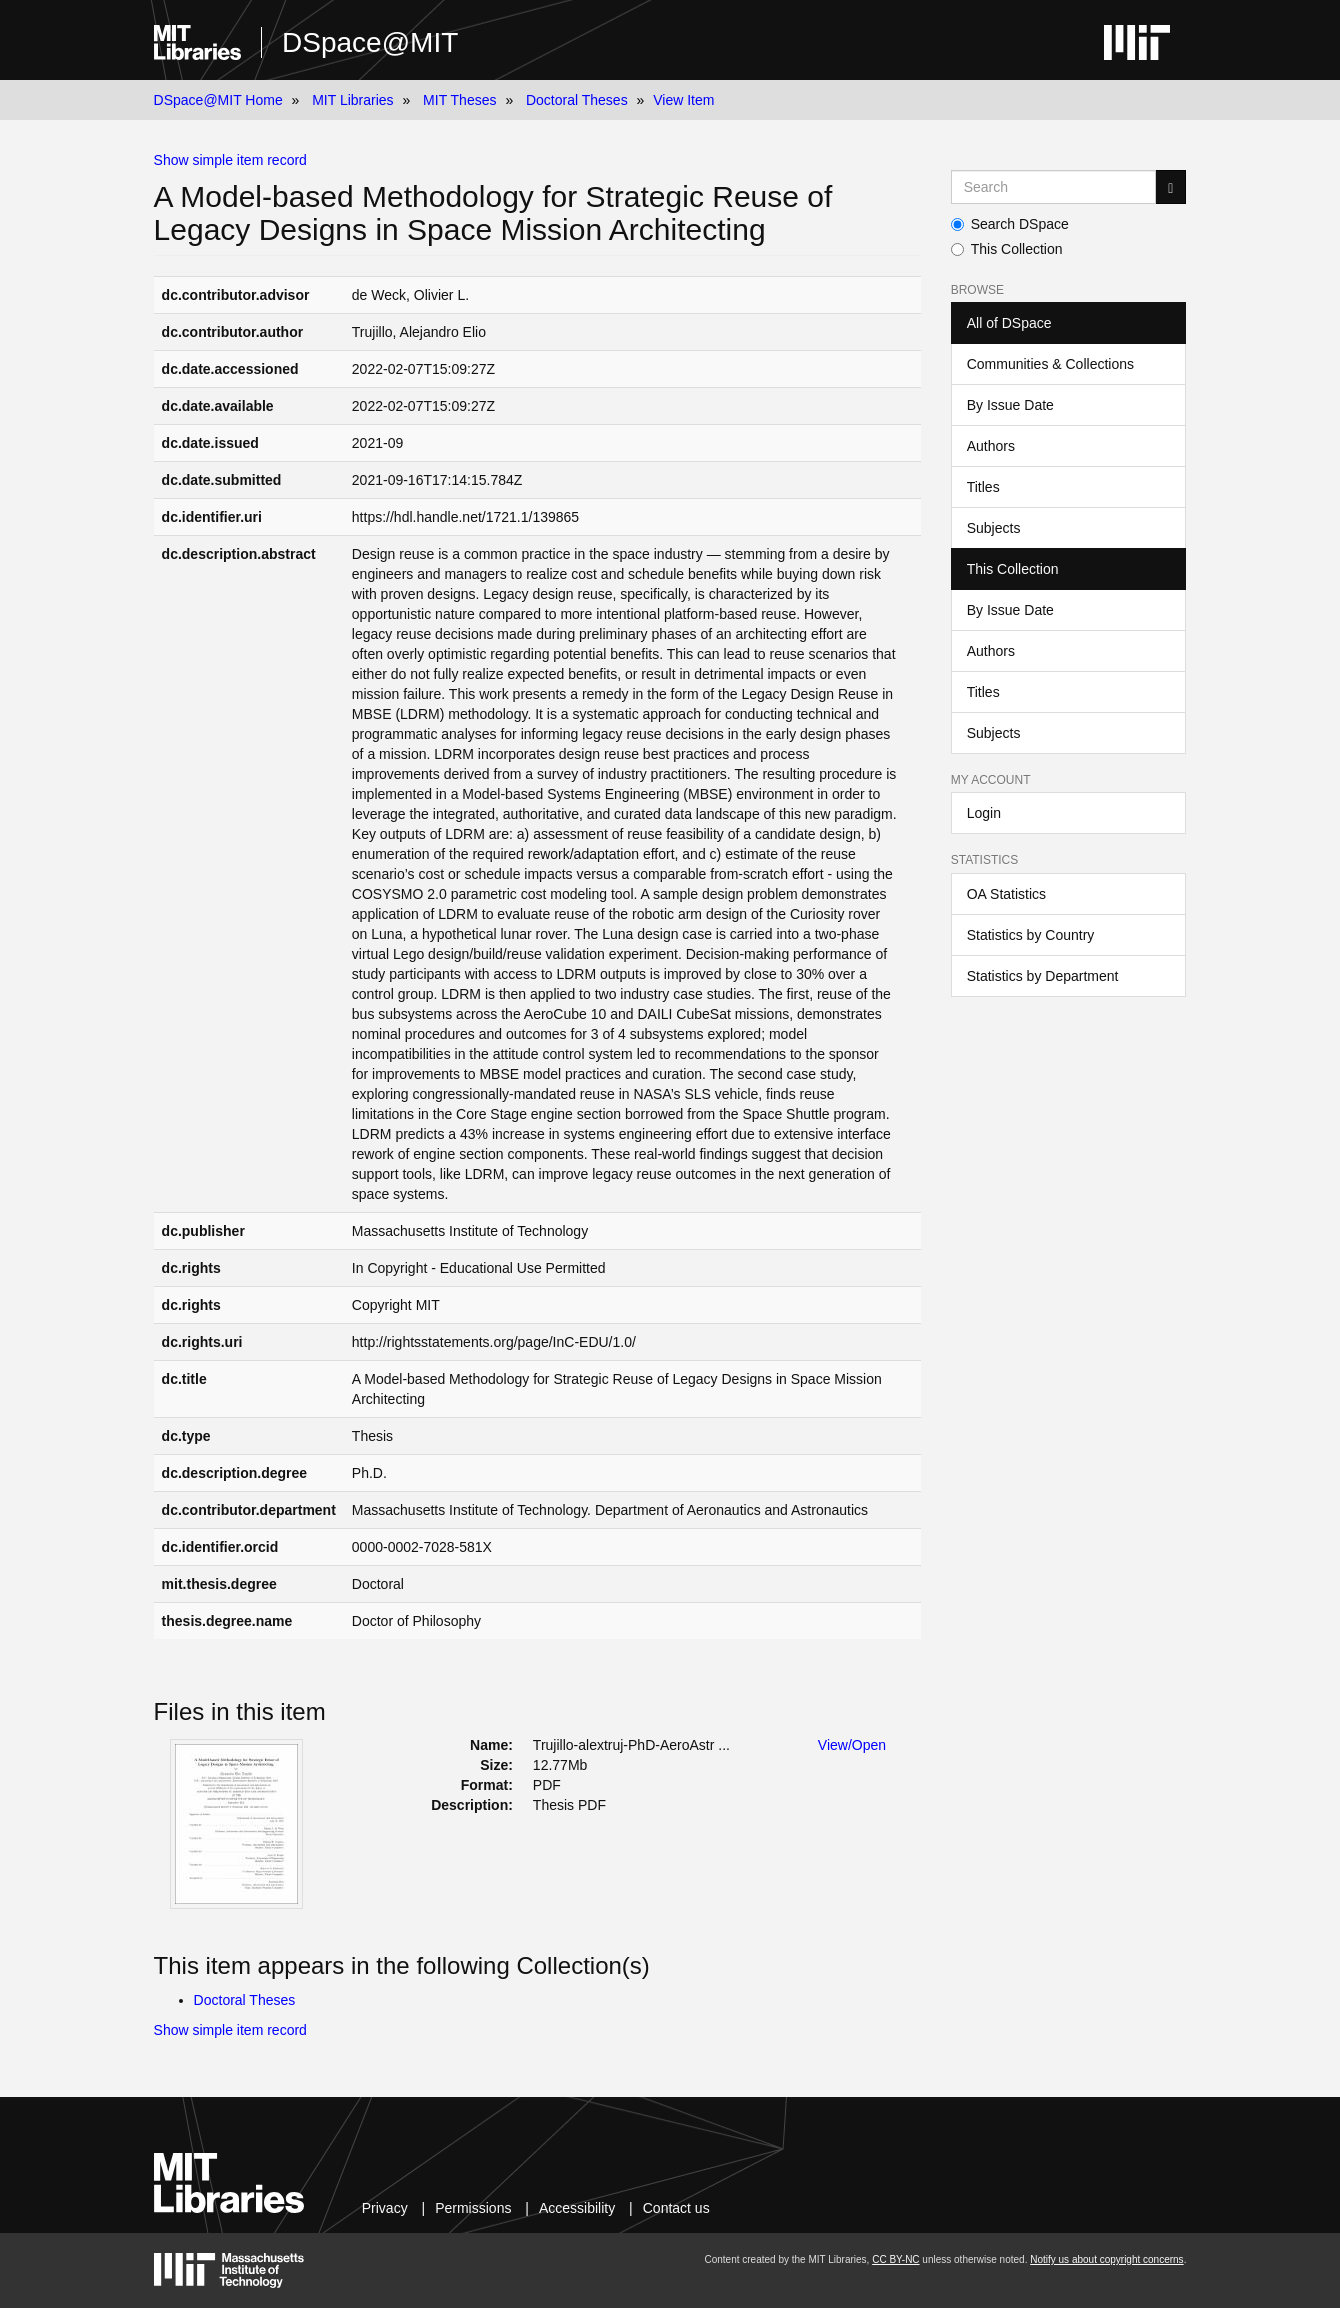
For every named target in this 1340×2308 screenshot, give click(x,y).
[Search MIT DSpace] (1054, 187)
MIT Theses (459, 100)
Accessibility (577, 2208)
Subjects (994, 528)
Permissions (473, 2208)
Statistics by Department (1043, 976)
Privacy (385, 2208)
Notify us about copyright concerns (1106, 2259)
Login (984, 813)
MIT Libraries (352, 100)
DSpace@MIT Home (218, 100)
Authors (991, 446)
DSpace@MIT (370, 42)
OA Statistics (1006, 894)
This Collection (1007, 249)
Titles (983, 487)
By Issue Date (1010, 405)
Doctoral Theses (577, 100)
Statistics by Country (1031, 935)
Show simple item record (230, 160)
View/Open (852, 1745)
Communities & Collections (1050, 364)
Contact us (676, 2208)
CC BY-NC (895, 2259)
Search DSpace (1010, 224)
